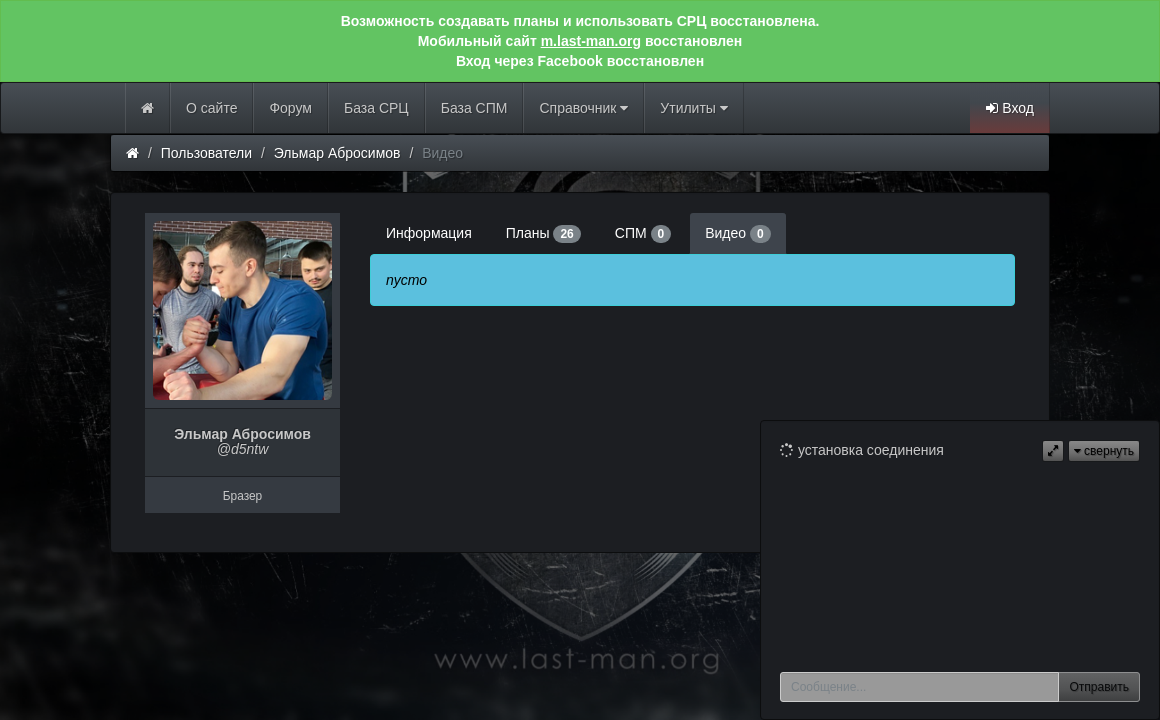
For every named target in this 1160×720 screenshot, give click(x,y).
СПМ (643, 234)
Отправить (1099, 687)
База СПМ (474, 108)
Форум (290, 108)
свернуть (1104, 451)
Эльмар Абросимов (337, 153)
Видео (737, 234)
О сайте (211, 108)
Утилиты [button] (693, 108)
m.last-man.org (591, 41)
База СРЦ (376, 108)
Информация (429, 233)
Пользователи (206, 153)
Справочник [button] (583, 108)
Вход (1010, 108)
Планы (543, 234)
